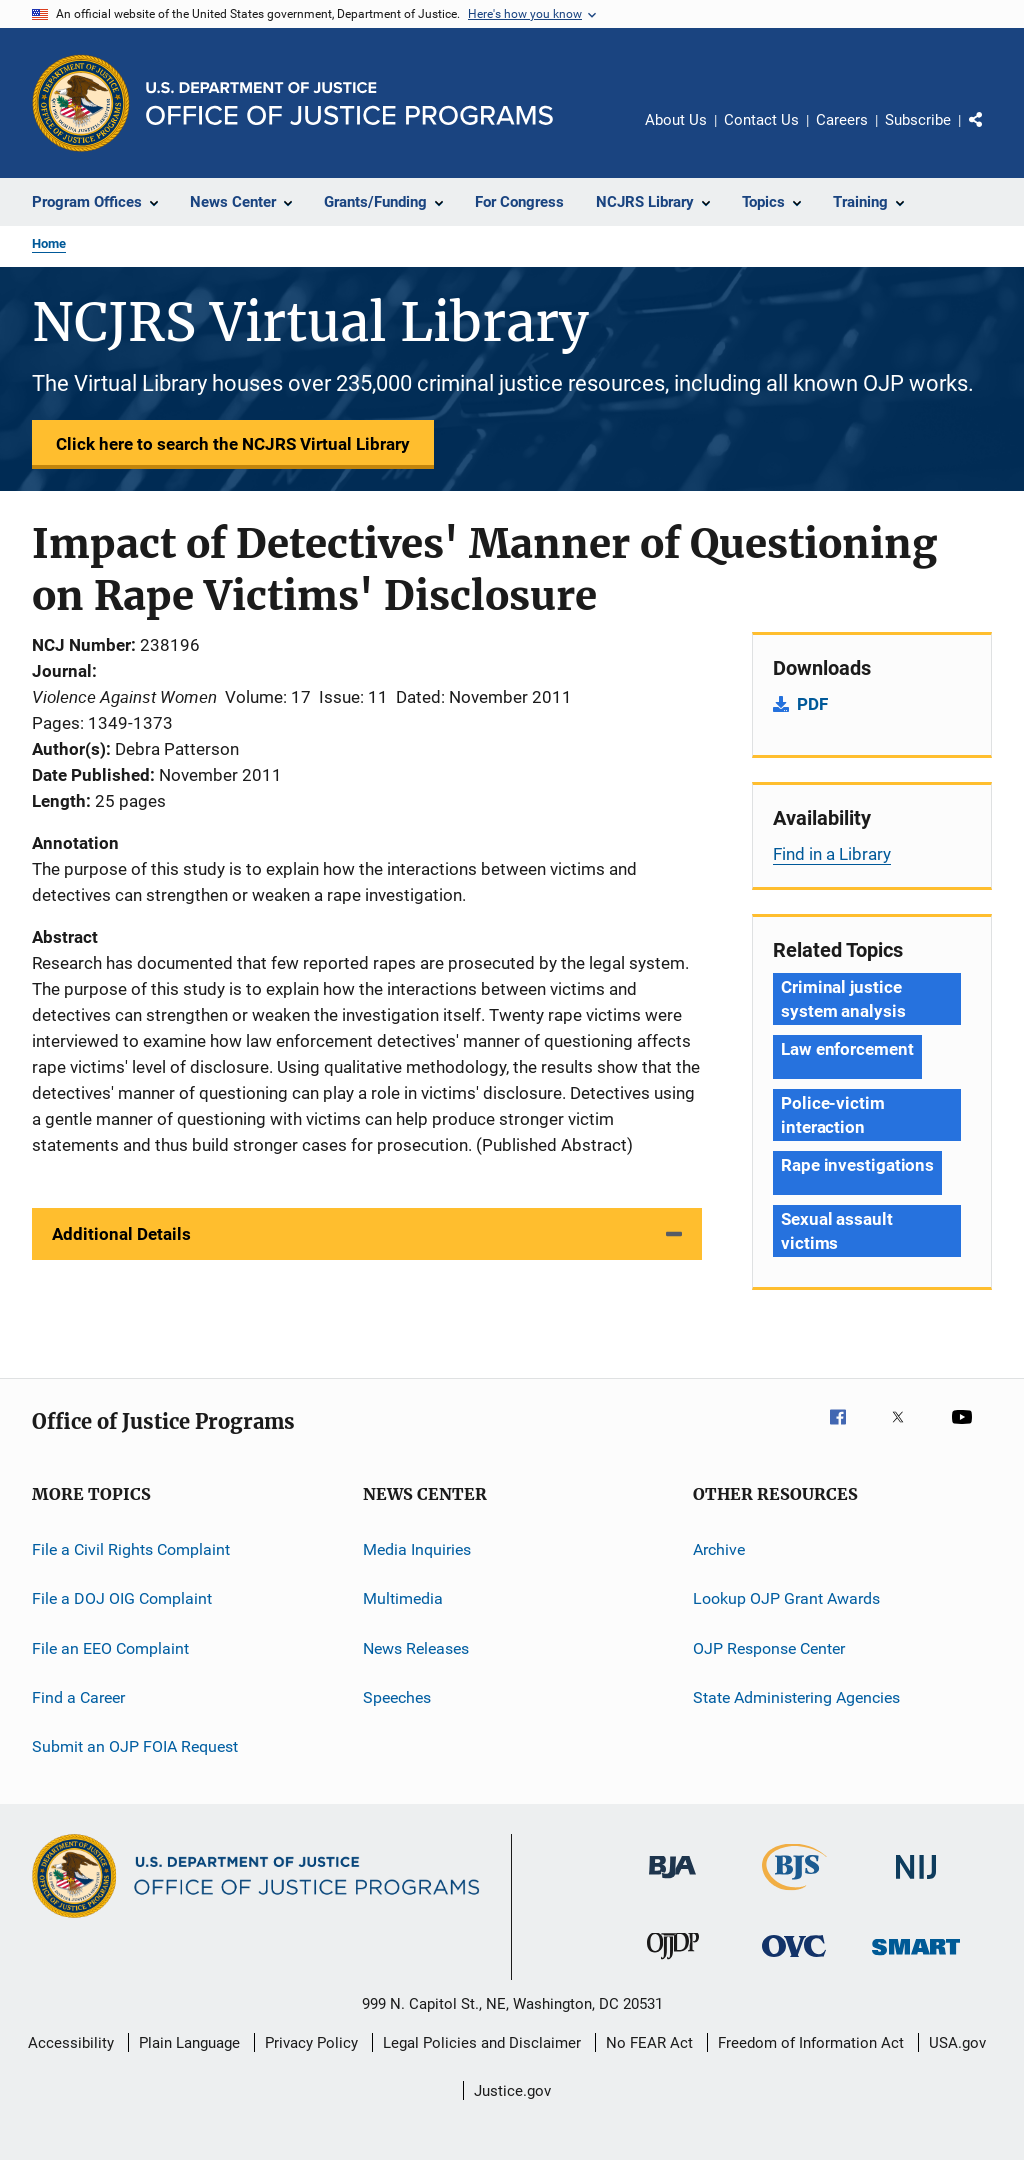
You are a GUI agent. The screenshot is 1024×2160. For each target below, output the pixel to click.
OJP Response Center (769, 1648)
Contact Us (761, 120)
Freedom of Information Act (811, 2043)
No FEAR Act (649, 2043)
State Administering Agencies (796, 1697)
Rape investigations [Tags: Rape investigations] (857, 1165)
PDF (812, 704)
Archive (719, 1549)
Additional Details (121, 1234)
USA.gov (957, 2043)
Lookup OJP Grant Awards (786, 1598)
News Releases (416, 1648)
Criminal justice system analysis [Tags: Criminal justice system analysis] (843, 999)
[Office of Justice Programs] (81, 103)
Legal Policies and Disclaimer (482, 2043)
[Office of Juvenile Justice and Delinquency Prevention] (673, 1963)
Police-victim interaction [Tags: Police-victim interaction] (833, 1115)
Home (49, 243)
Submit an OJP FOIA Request (135, 1746)
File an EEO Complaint (110, 1648)
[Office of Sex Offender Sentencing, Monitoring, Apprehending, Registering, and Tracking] (916, 1958)
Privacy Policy (311, 2043)
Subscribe (918, 120)
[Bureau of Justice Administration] (672, 1882)
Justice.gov (512, 2091)
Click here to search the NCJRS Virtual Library (233, 444)
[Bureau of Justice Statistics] (794, 1894)
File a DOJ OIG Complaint (122, 1598)
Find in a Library (832, 854)
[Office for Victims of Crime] (794, 1960)
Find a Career (78, 1697)
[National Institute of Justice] (916, 1882)
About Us (676, 120)
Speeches (397, 1697)
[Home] (349, 103)
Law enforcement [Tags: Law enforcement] (847, 1049)
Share (992, 134)
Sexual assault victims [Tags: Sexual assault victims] (837, 1231)
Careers (842, 120)
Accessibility (71, 2043)
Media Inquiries (417, 1549)
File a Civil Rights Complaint (131, 1549)
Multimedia (403, 1598)
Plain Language (189, 2043)
